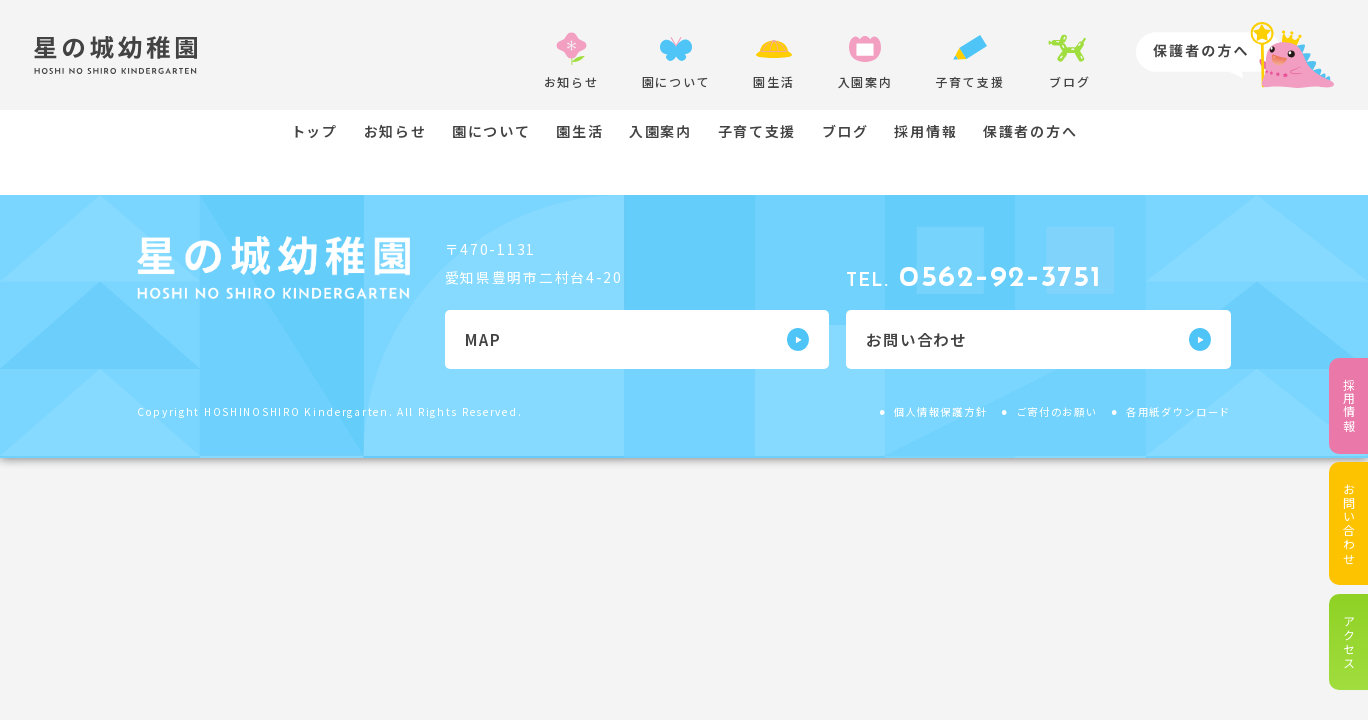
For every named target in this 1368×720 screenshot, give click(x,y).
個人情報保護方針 (941, 411)
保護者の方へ (1030, 131)
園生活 (579, 131)
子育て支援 (757, 131)
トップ (314, 131)
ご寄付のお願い (1057, 411)
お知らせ (395, 131)
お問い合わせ (1348, 524)
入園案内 (660, 131)
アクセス (1348, 642)
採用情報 (1348, 405)
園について (491, 131)
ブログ (845, 131)
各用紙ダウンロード (1178, 411)
